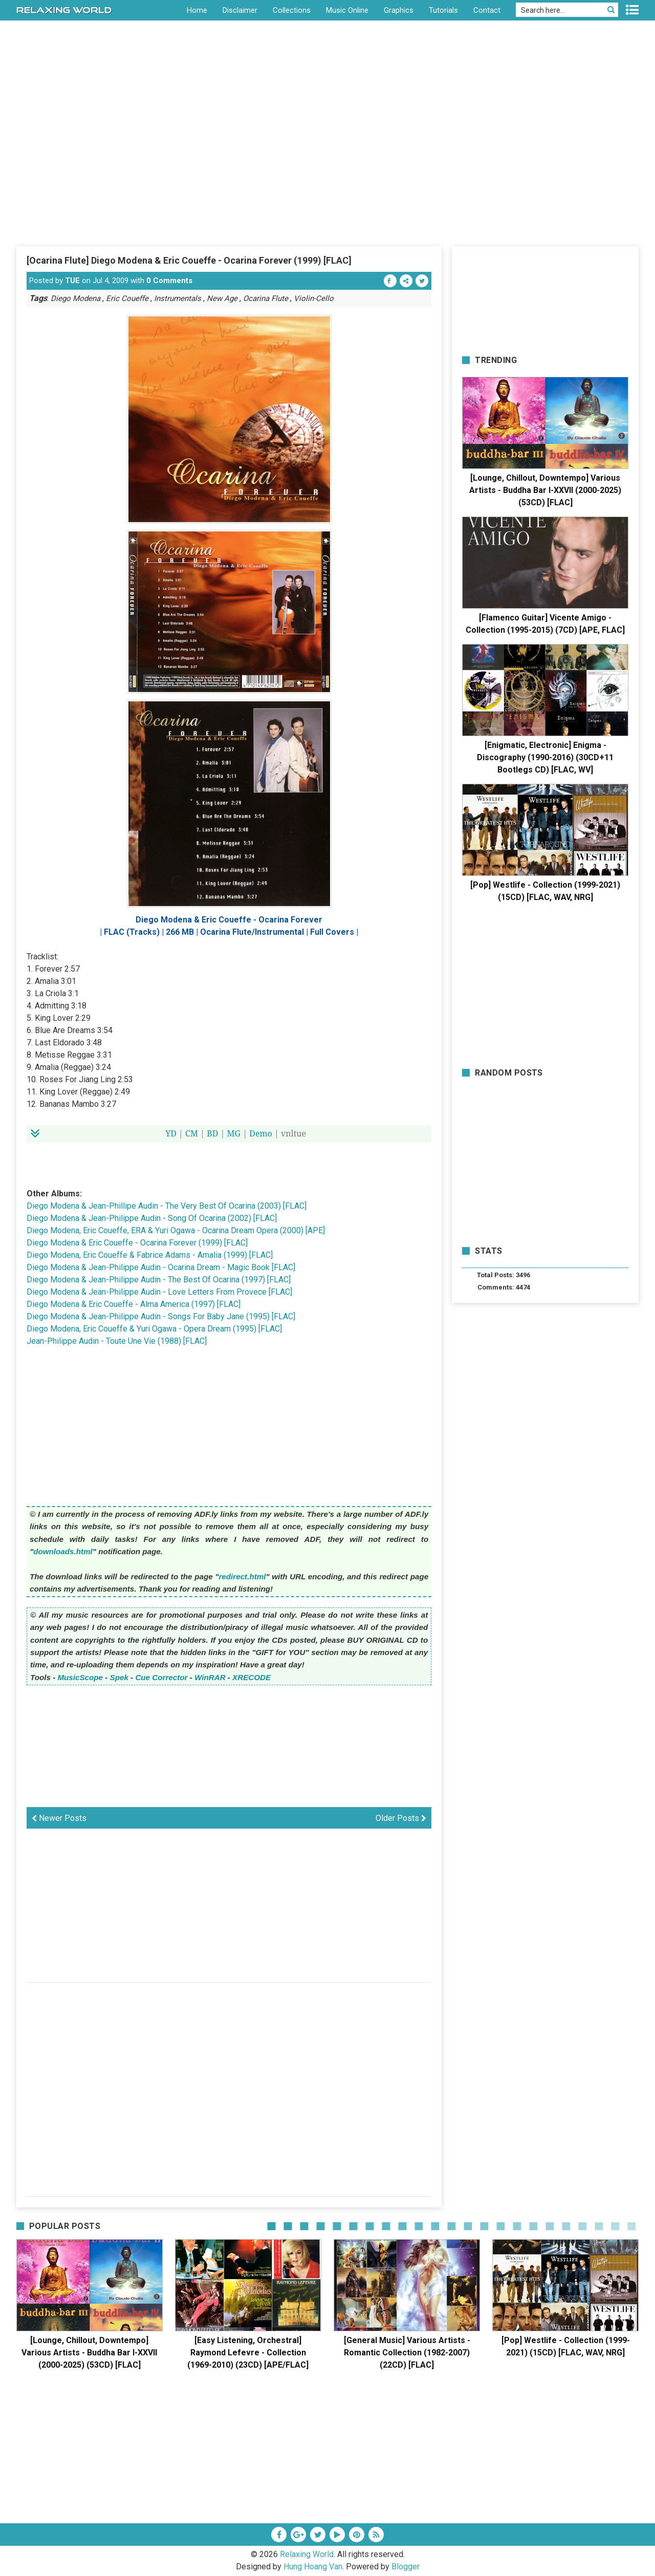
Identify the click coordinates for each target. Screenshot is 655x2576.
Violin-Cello (314, 298)
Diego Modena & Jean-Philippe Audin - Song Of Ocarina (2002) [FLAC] (152, 1218)
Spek (119, 1677)
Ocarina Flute (265, 298)
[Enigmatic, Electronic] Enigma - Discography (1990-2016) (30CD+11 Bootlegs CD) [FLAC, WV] (545, 757)
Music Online (347, 10)
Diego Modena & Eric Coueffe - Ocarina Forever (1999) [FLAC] (137, 1243)
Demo (260, 1133)
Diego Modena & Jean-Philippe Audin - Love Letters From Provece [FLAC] (159, 1292)
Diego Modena (75, 298)
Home (197, 10)
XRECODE (251, 1677)
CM (191, 1133)
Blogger (405, 2566)
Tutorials (443, 10)
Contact (486, 10)
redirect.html (242, 1576)
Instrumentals (177, 298)
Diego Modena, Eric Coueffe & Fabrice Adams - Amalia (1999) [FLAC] (150, 1255)
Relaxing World (307, 2554)
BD (212, 1133)
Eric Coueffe (127, 298)
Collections (292, 10)
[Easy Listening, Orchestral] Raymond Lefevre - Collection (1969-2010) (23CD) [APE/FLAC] (248, 2352)
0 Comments (169, 280)
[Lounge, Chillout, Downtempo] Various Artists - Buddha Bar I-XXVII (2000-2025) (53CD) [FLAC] (545, 490)
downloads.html (63, 1551)
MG (234, 1133)
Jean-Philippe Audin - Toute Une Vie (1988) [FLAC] (117, 1341)
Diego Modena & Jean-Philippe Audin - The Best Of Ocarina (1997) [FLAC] (159, 1279)
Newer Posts (59, 1818)
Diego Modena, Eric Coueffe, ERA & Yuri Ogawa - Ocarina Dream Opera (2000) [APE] (176, 1230)
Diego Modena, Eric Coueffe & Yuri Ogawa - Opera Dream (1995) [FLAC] (154, 1329)
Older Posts (401, 1818)
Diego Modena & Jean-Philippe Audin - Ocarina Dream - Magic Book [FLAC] (161, 1267)
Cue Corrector (161, 1677)
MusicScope (80, 1677)
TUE (72, 280)
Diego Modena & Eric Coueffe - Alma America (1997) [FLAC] (134, 1304)
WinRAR (210, 1677)
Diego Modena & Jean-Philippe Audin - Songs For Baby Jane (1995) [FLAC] (161, 1316)
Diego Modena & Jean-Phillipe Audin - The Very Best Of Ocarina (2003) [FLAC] (167, 1206)
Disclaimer (240, 10)
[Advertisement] (327, 168)
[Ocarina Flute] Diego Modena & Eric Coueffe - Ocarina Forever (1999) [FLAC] (189, 260)
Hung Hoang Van (312, 2566)
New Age (222, 298)
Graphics (398, 10)
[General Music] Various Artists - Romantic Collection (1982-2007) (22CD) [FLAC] (407, 2352)
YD (171, 1133)
